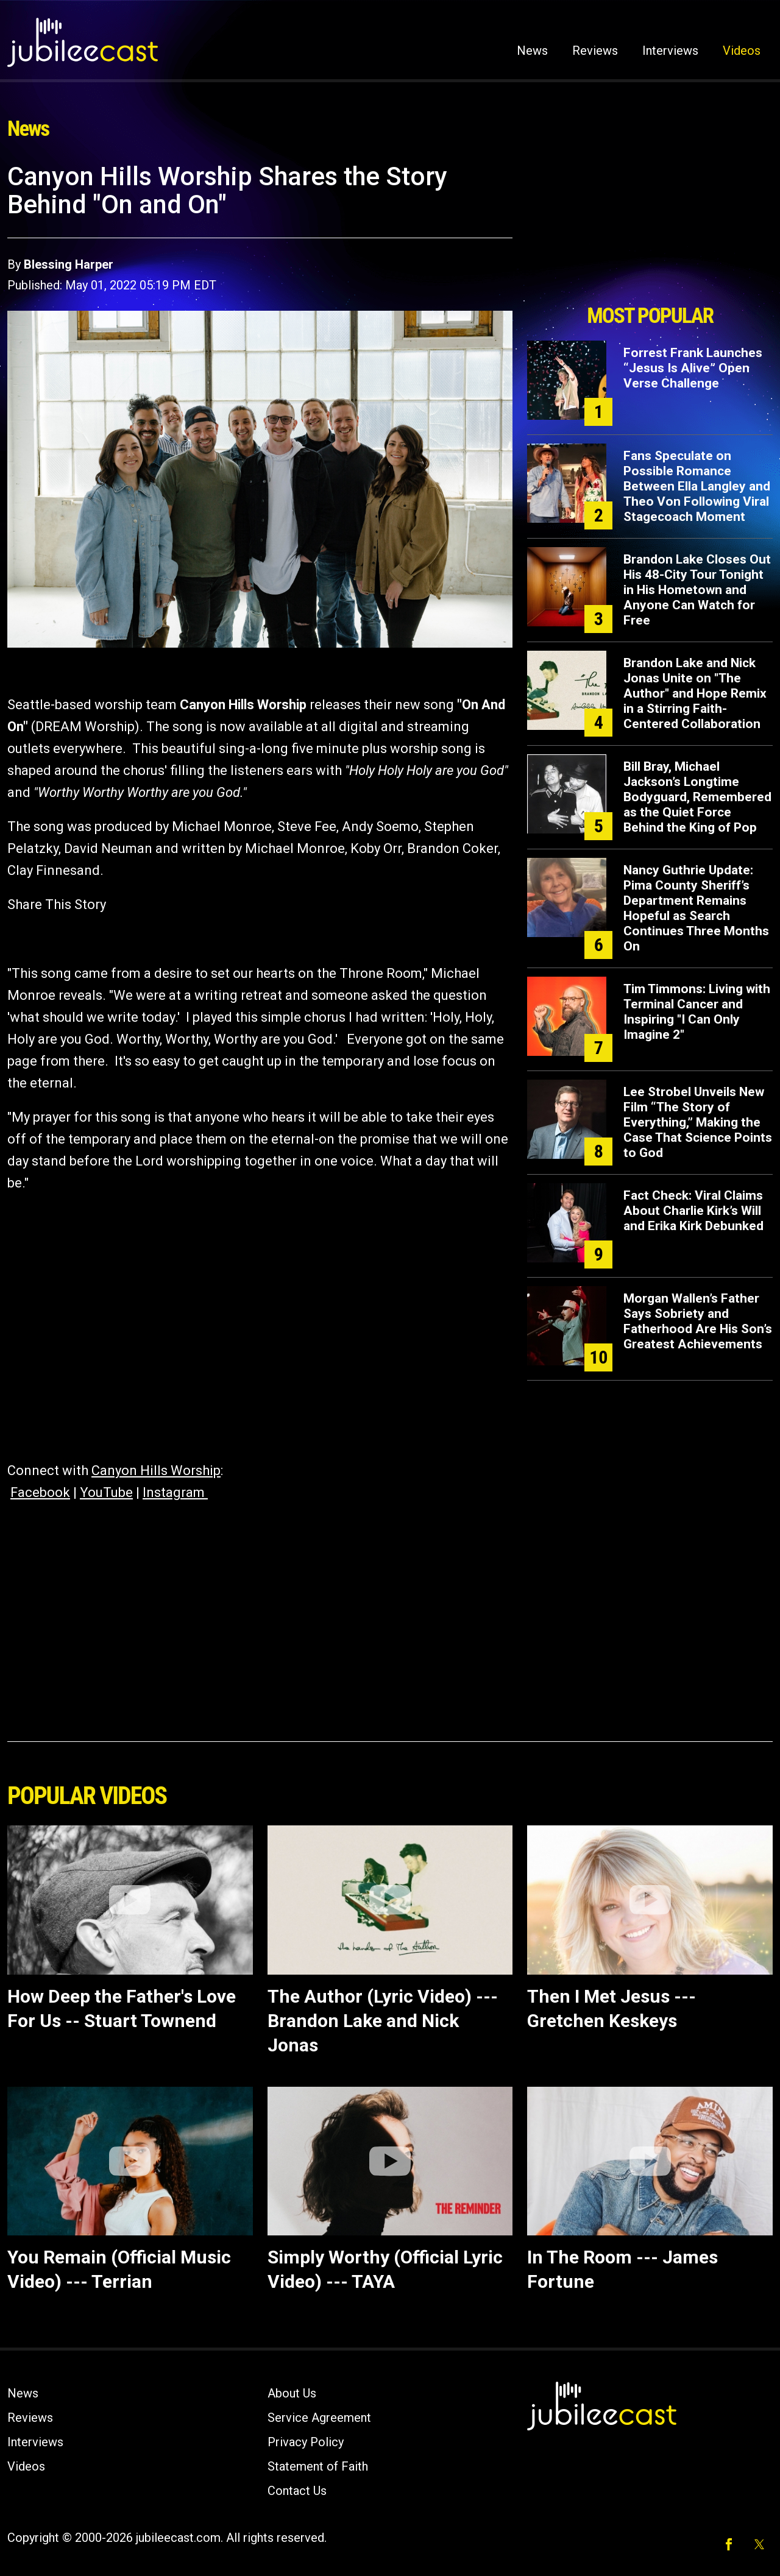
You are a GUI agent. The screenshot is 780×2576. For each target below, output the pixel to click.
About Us (292, 2393)
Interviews (670, 50)
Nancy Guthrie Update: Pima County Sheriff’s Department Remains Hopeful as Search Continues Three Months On (696, 908)
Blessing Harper (68, 264)
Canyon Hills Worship (156, 1470)
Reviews (595, 50)
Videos (741, 50)
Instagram (175, 1492)
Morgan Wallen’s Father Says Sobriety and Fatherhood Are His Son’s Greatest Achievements (697, 1321)
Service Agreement (319, 2417)
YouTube (106, 1492)
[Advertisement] (650, 230)
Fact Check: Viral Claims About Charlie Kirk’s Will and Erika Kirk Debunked (693, 1210)
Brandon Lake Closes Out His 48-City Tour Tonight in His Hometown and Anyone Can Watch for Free (697, 590)
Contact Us (297, 2490)
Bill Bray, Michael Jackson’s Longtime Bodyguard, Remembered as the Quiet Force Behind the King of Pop (697, 797)
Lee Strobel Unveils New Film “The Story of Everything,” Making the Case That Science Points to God (697, 1122)
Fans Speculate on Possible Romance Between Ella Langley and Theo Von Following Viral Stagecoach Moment (696, 486)
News (532, 50)
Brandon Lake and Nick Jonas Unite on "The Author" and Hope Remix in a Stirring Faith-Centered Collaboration (695, 693)
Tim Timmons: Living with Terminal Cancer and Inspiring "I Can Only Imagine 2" (696, 1012)
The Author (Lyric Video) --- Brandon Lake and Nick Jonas (383, 2021)
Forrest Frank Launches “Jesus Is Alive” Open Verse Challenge (692, 368)
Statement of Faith (318, 2466)
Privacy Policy (306, 2442)
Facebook (40, 1492)
